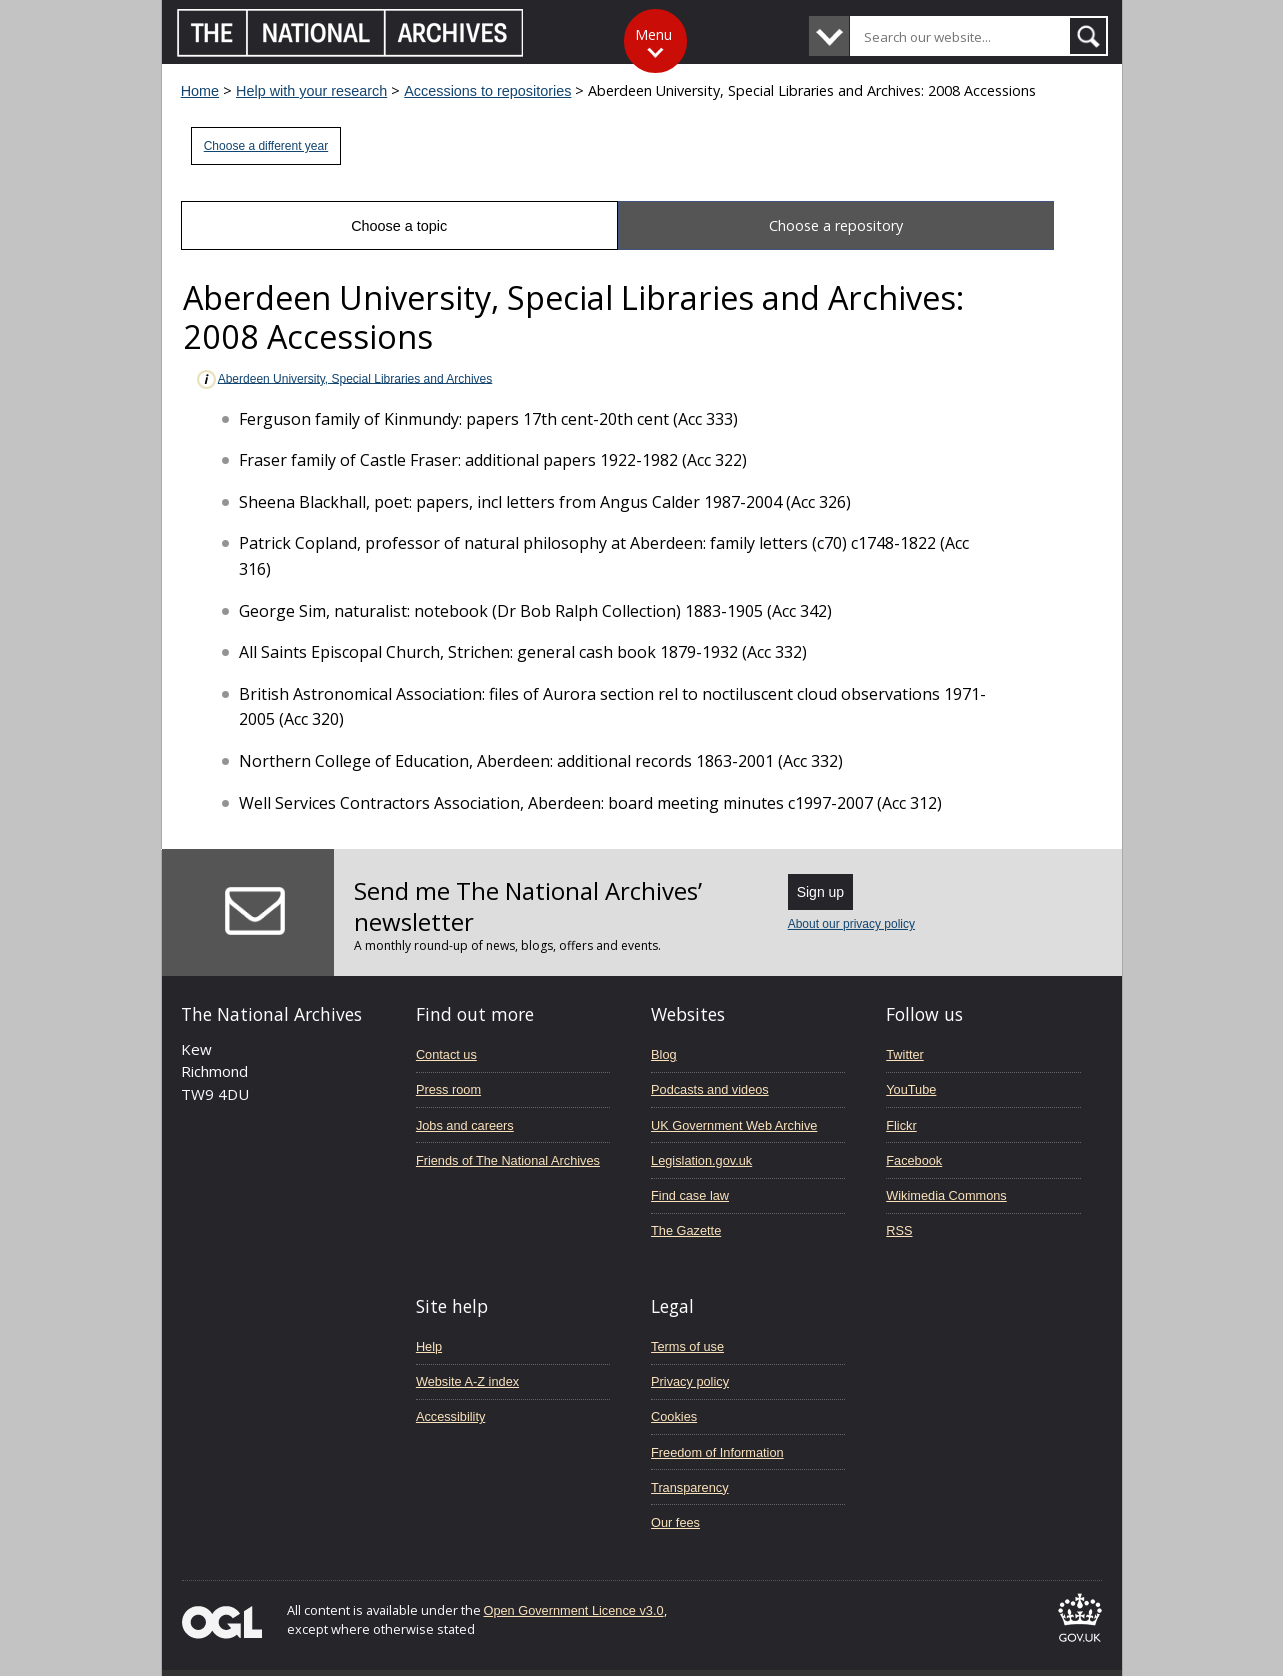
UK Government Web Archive (734, 1125)
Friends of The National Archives (508, 1160)
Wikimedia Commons (946, 1195)
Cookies (674, 1416)
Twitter (905, 1054)
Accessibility (450, 1416)
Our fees (675, 1522)
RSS (899, 1230)
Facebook (914, 1160)
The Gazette (686, 1230)
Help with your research (311, 91)
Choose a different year (266, 146)
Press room (448, 1089)
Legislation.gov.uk (701, 1160)
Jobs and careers (465, 1125)
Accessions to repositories (487, 91)
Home (200, 91)
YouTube (911, 1089)
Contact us (446, 1054)
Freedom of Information (717, 1452)
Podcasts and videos (710, 1089)
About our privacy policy (851, 924)
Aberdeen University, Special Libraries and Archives (344, 379)
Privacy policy (690, 1381)
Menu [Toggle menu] (653, 34)
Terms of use (687, 1346)
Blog (664, 1054)
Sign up (820, 892)
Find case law (690, 1195)
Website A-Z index (467, 1381)
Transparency (689, 1487)
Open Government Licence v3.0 (574, 1610)
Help (429, 1346)
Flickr (901, 1125)
